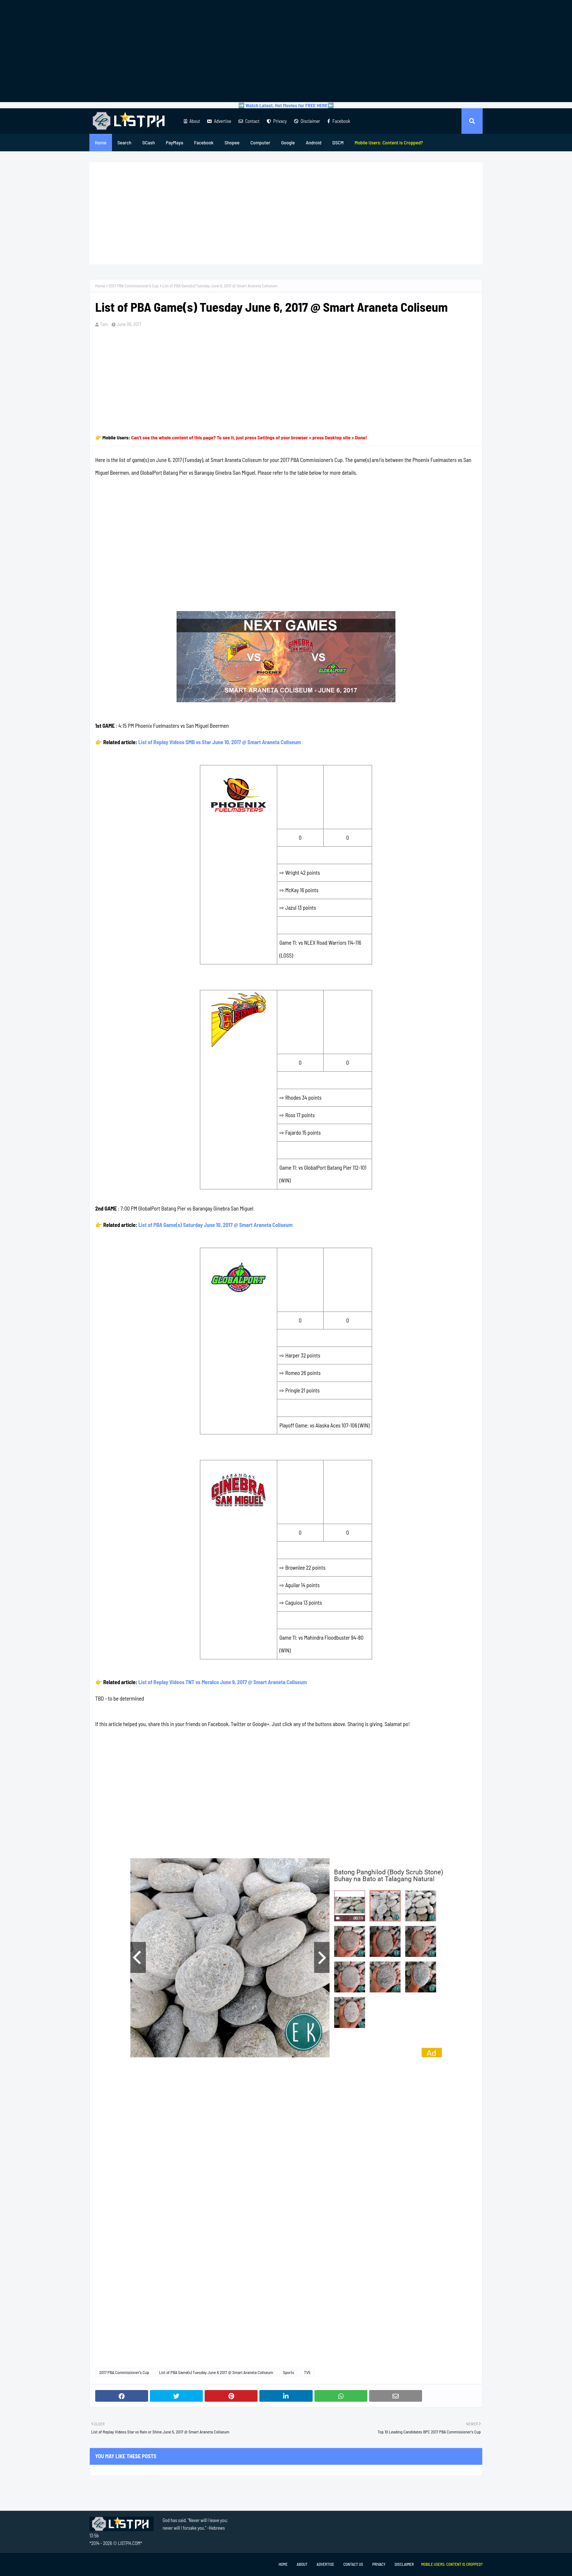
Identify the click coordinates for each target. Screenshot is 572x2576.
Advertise (219, 121)
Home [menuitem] (101, 142)
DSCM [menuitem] (338, 142)
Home (100, 285)
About (192, 121)
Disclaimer (307, 121)
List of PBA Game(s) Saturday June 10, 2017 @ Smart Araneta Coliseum (215, 1224)
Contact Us (353, 2564)
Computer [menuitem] (260, 142)
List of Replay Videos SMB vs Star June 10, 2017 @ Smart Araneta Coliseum (219, 742)
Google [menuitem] (288, 142)
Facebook (338, 121)
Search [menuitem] (124, 142)
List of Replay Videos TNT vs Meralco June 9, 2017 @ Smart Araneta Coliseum (222, 1682)
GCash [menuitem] (148, 142)
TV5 (307, 2372)
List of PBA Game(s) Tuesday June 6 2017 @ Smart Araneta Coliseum (216, 2372)
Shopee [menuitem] (231, 142)
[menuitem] (389, 142)
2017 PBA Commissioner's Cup (134, 285)
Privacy (277, 121)
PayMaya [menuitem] (174, 142)
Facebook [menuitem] (203, 142)
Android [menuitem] (313, 142)
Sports (288, 2372)
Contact (249, 121)
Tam (104, 324)
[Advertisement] (286, 51)
